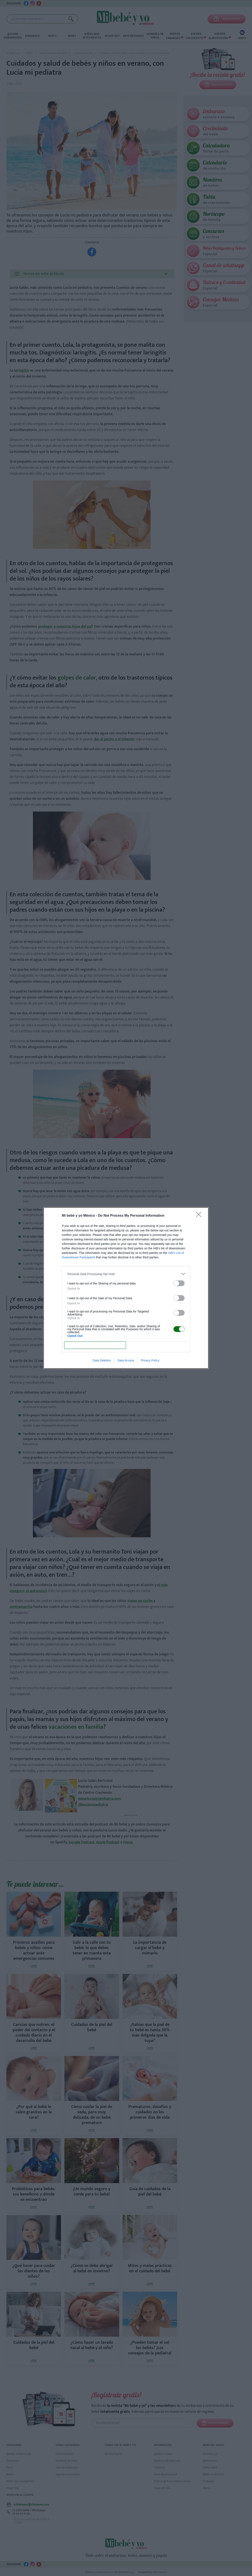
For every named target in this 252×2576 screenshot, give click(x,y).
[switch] (179, 1283)
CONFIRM (95, 1345)
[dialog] (126, 1288)
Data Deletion (102, 1360)
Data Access (125, 1360)
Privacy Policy (150, 1360)
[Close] (200, 1216)
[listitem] (126, 1274)
